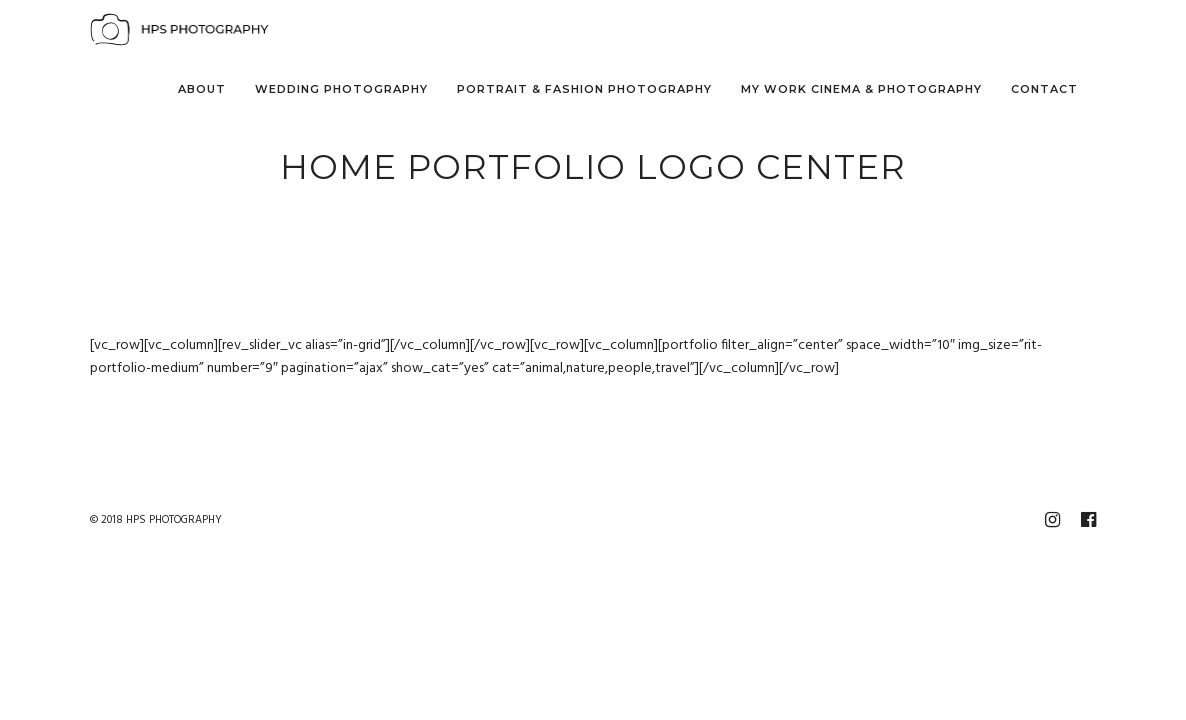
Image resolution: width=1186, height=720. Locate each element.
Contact (1044, 89)
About (202, 89)
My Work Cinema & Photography (861, 89)
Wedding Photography (341, 89)
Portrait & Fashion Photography (584, 89)
